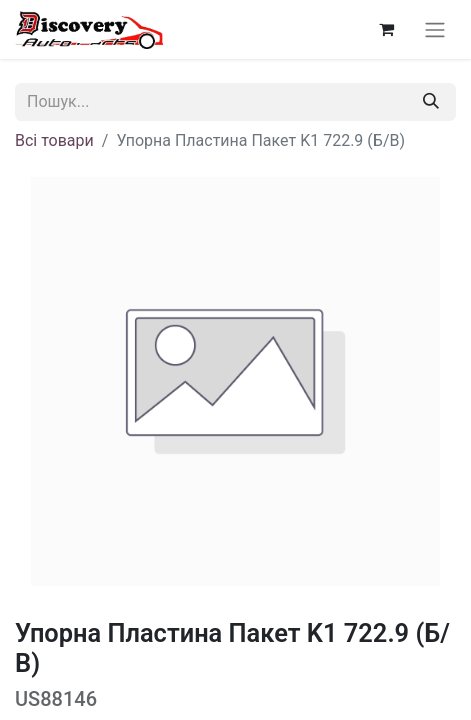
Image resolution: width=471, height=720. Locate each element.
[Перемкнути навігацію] (435, 29)
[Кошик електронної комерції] (386, 29)
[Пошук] (431, 102)
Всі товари (54, 140)
